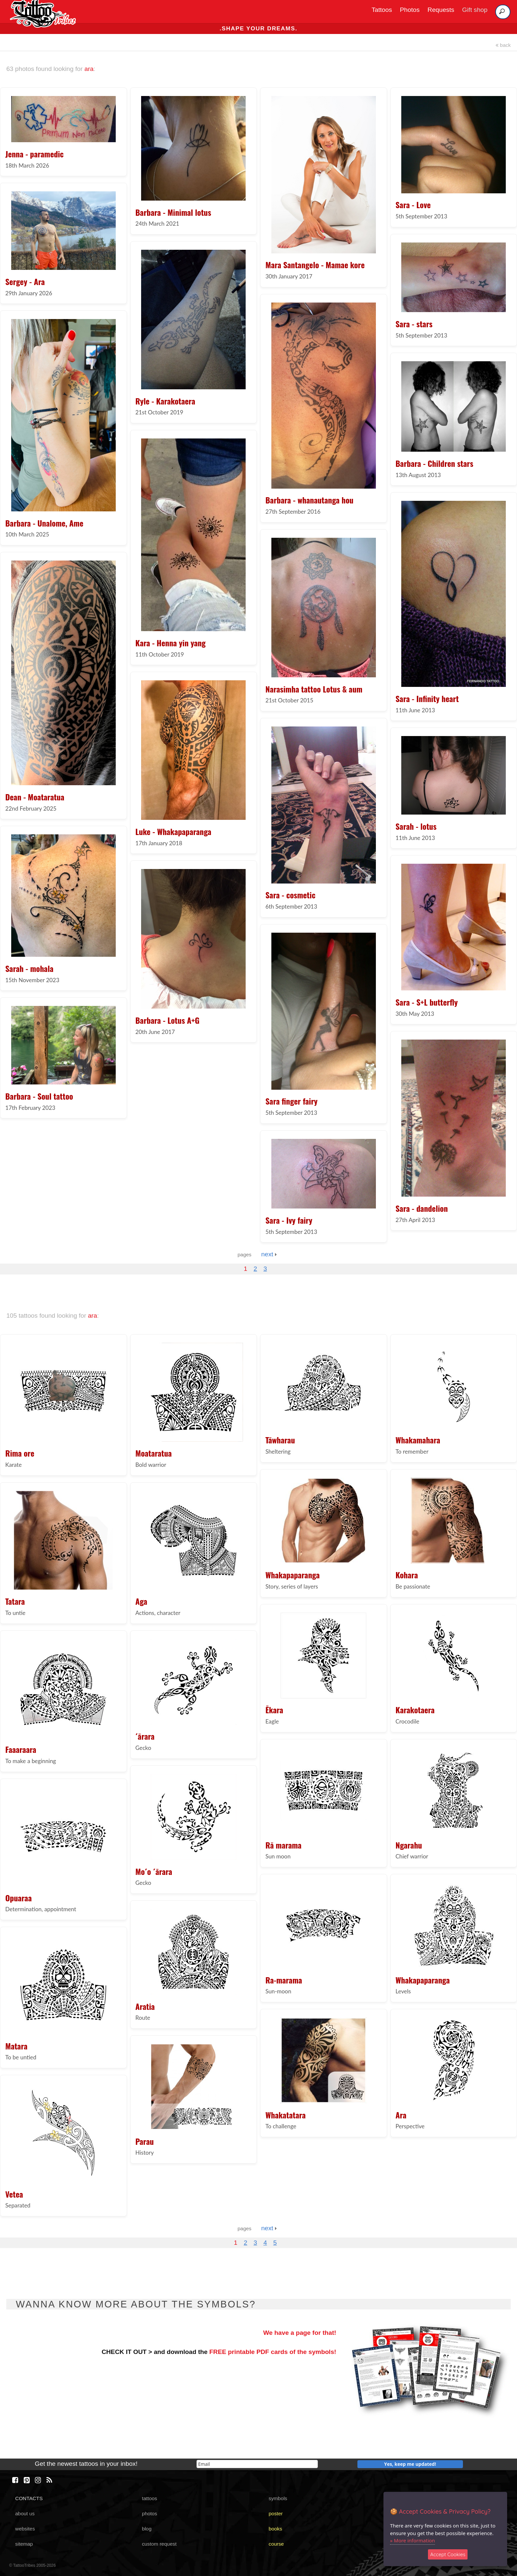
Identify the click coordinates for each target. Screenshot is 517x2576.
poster (276, 2513)
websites (25, 2528)
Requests (441, 9)
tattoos (149, 2498)
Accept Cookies (448, 2554)
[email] (257, 2464)
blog (146, 2528)
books (275, 2528)
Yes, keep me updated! (410, 2464)
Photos (410, 9)
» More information (412, 2540)
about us (25, 2513)
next (269, 1254)
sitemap (24, 2544)
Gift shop (475, 9)
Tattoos (382, 9)
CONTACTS (29, 2498)
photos (149, 2513)
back (503, 45)
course (276, 2544)
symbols (278, 2498)
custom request (159, 2544)
